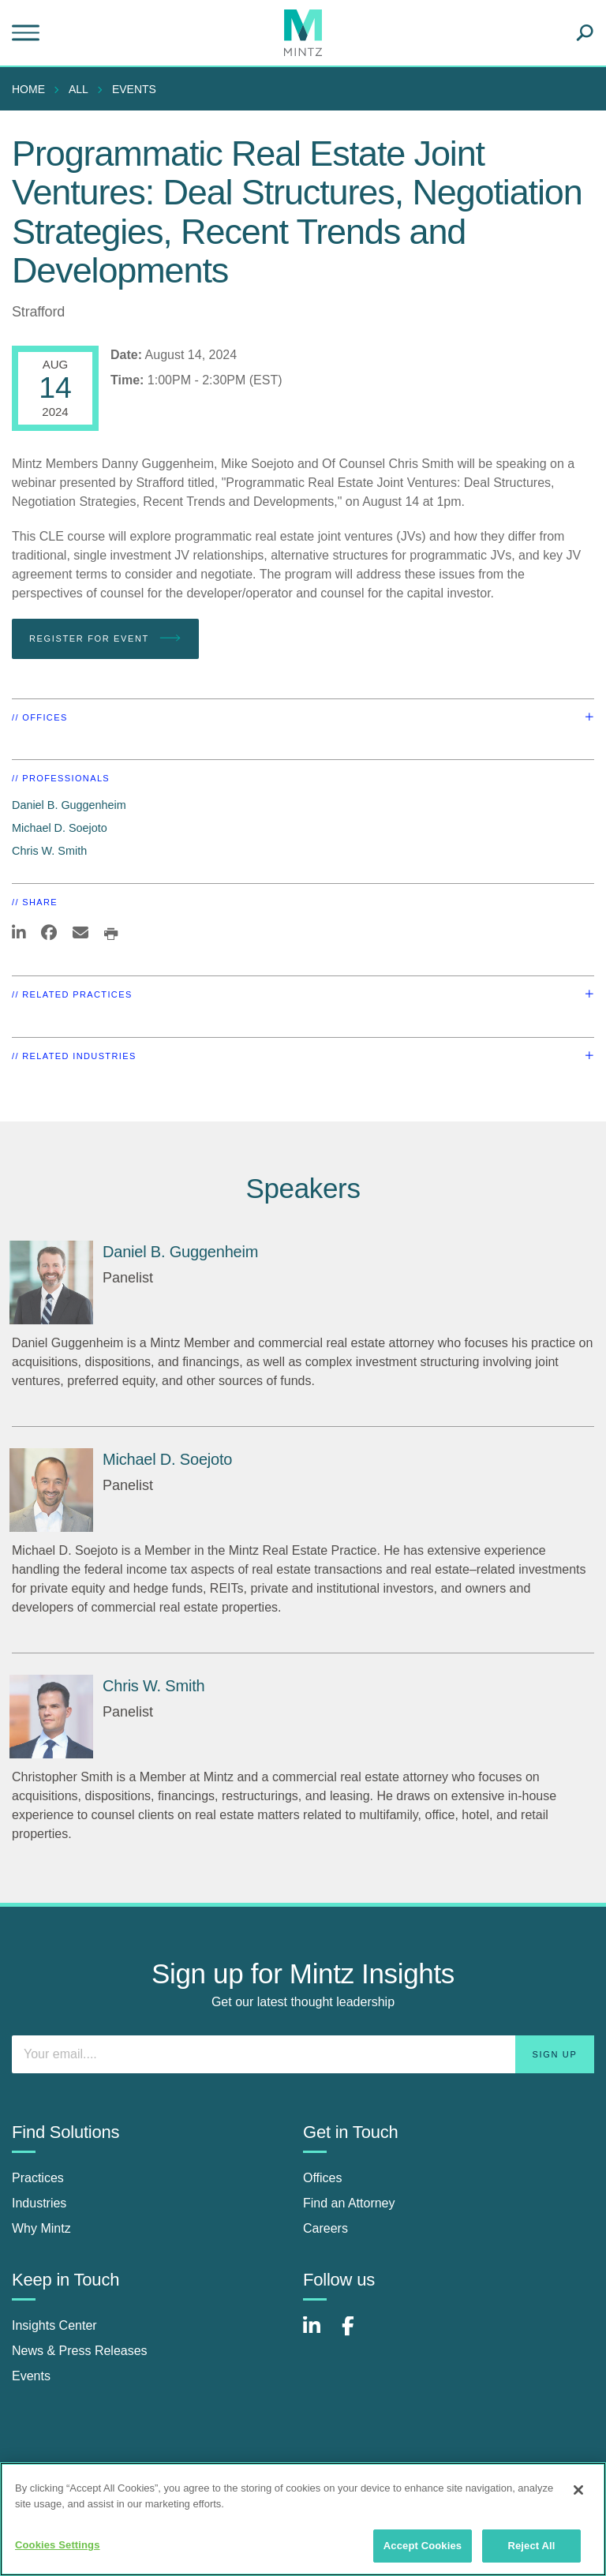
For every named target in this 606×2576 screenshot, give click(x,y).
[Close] (578, 2490)
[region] (303, 2519)
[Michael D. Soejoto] (51, 1490)
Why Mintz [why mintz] (41, 2228)
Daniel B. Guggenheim (69, 805)
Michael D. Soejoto (59, 828)
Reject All (531, 2546)
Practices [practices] (38, 2178)
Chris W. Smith (49, 850)
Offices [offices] (322, 2178)
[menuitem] (32, 89)
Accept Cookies (422, 2546)
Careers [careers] (325, 2228)
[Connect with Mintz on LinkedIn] (319, 2334)
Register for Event (105, 638)
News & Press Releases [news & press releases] (80, 2350)
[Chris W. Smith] (51, 1716)
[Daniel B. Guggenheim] (51, 1282)
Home (28, 89)
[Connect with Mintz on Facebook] (357, 2334)
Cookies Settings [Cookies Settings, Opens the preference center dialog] (57, 2545)
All (78, 89)
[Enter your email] (303, 2054)
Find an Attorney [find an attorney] (349, 2203)
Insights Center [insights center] (54, 2325)
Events (134, 89)
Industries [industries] (39, 2203)
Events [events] (31, 2376)
